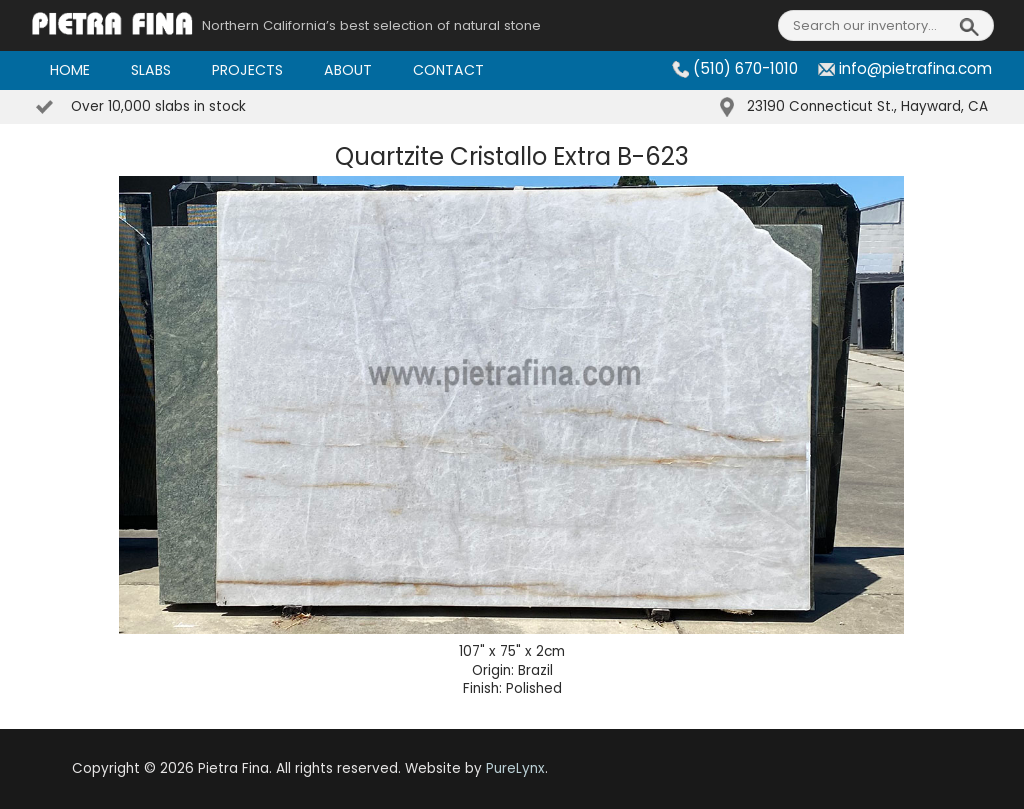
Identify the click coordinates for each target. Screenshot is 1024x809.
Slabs (151, 70)
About (348, 70)
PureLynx (515, 768)
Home (70, 70)
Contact (448, 70)
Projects (247, 70)
